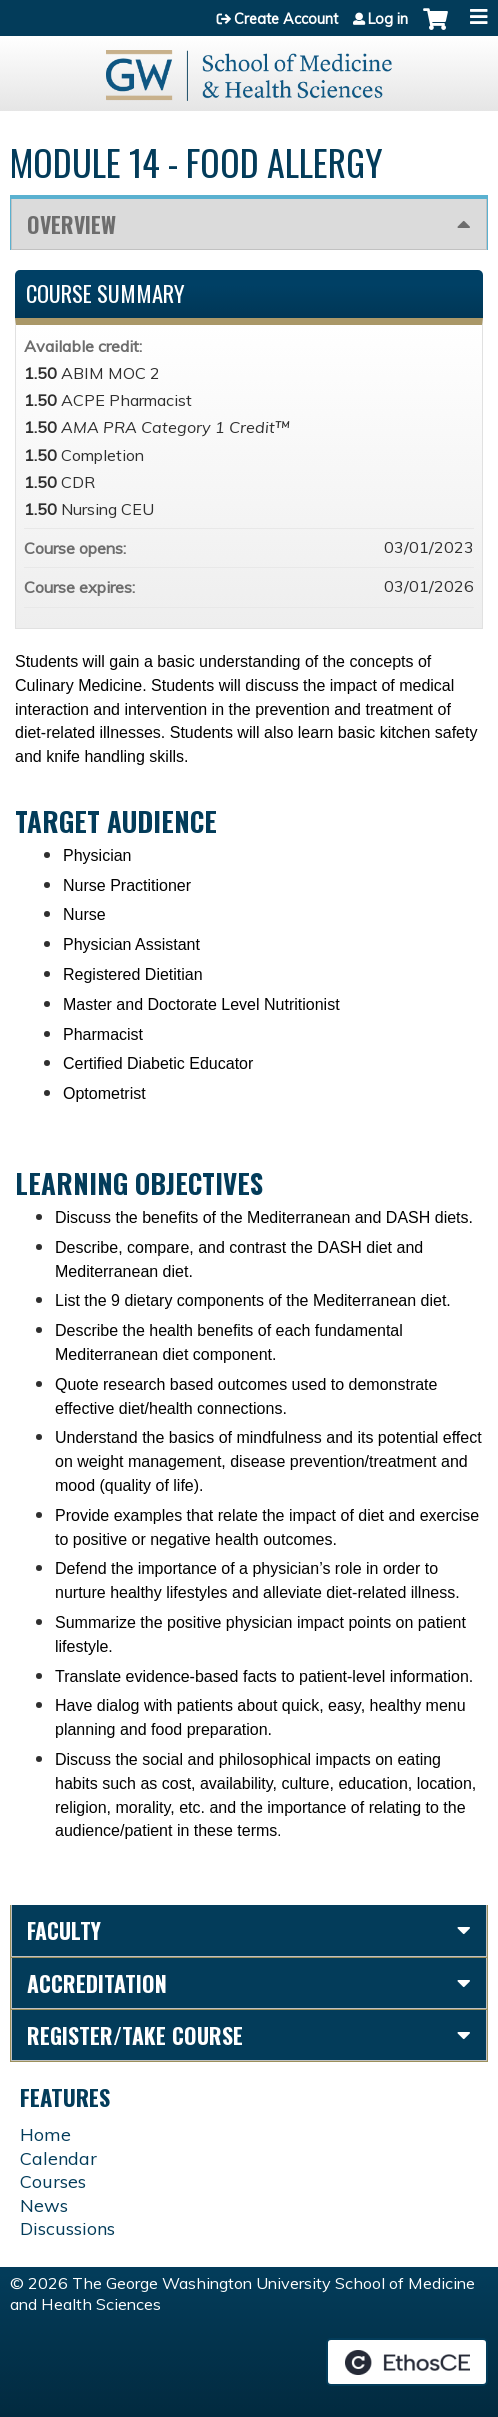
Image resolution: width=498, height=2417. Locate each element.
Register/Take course (135, 2035)
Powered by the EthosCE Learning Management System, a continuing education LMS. (407, 2362)
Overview (71, 224)
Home (45, 2134)
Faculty (64, 1930)
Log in (388, 19)
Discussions (67, 2228)
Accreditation (97, 1983)
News (44, 2205)
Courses (53, 2181)
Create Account (286, 19)
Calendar (58, 2158)
